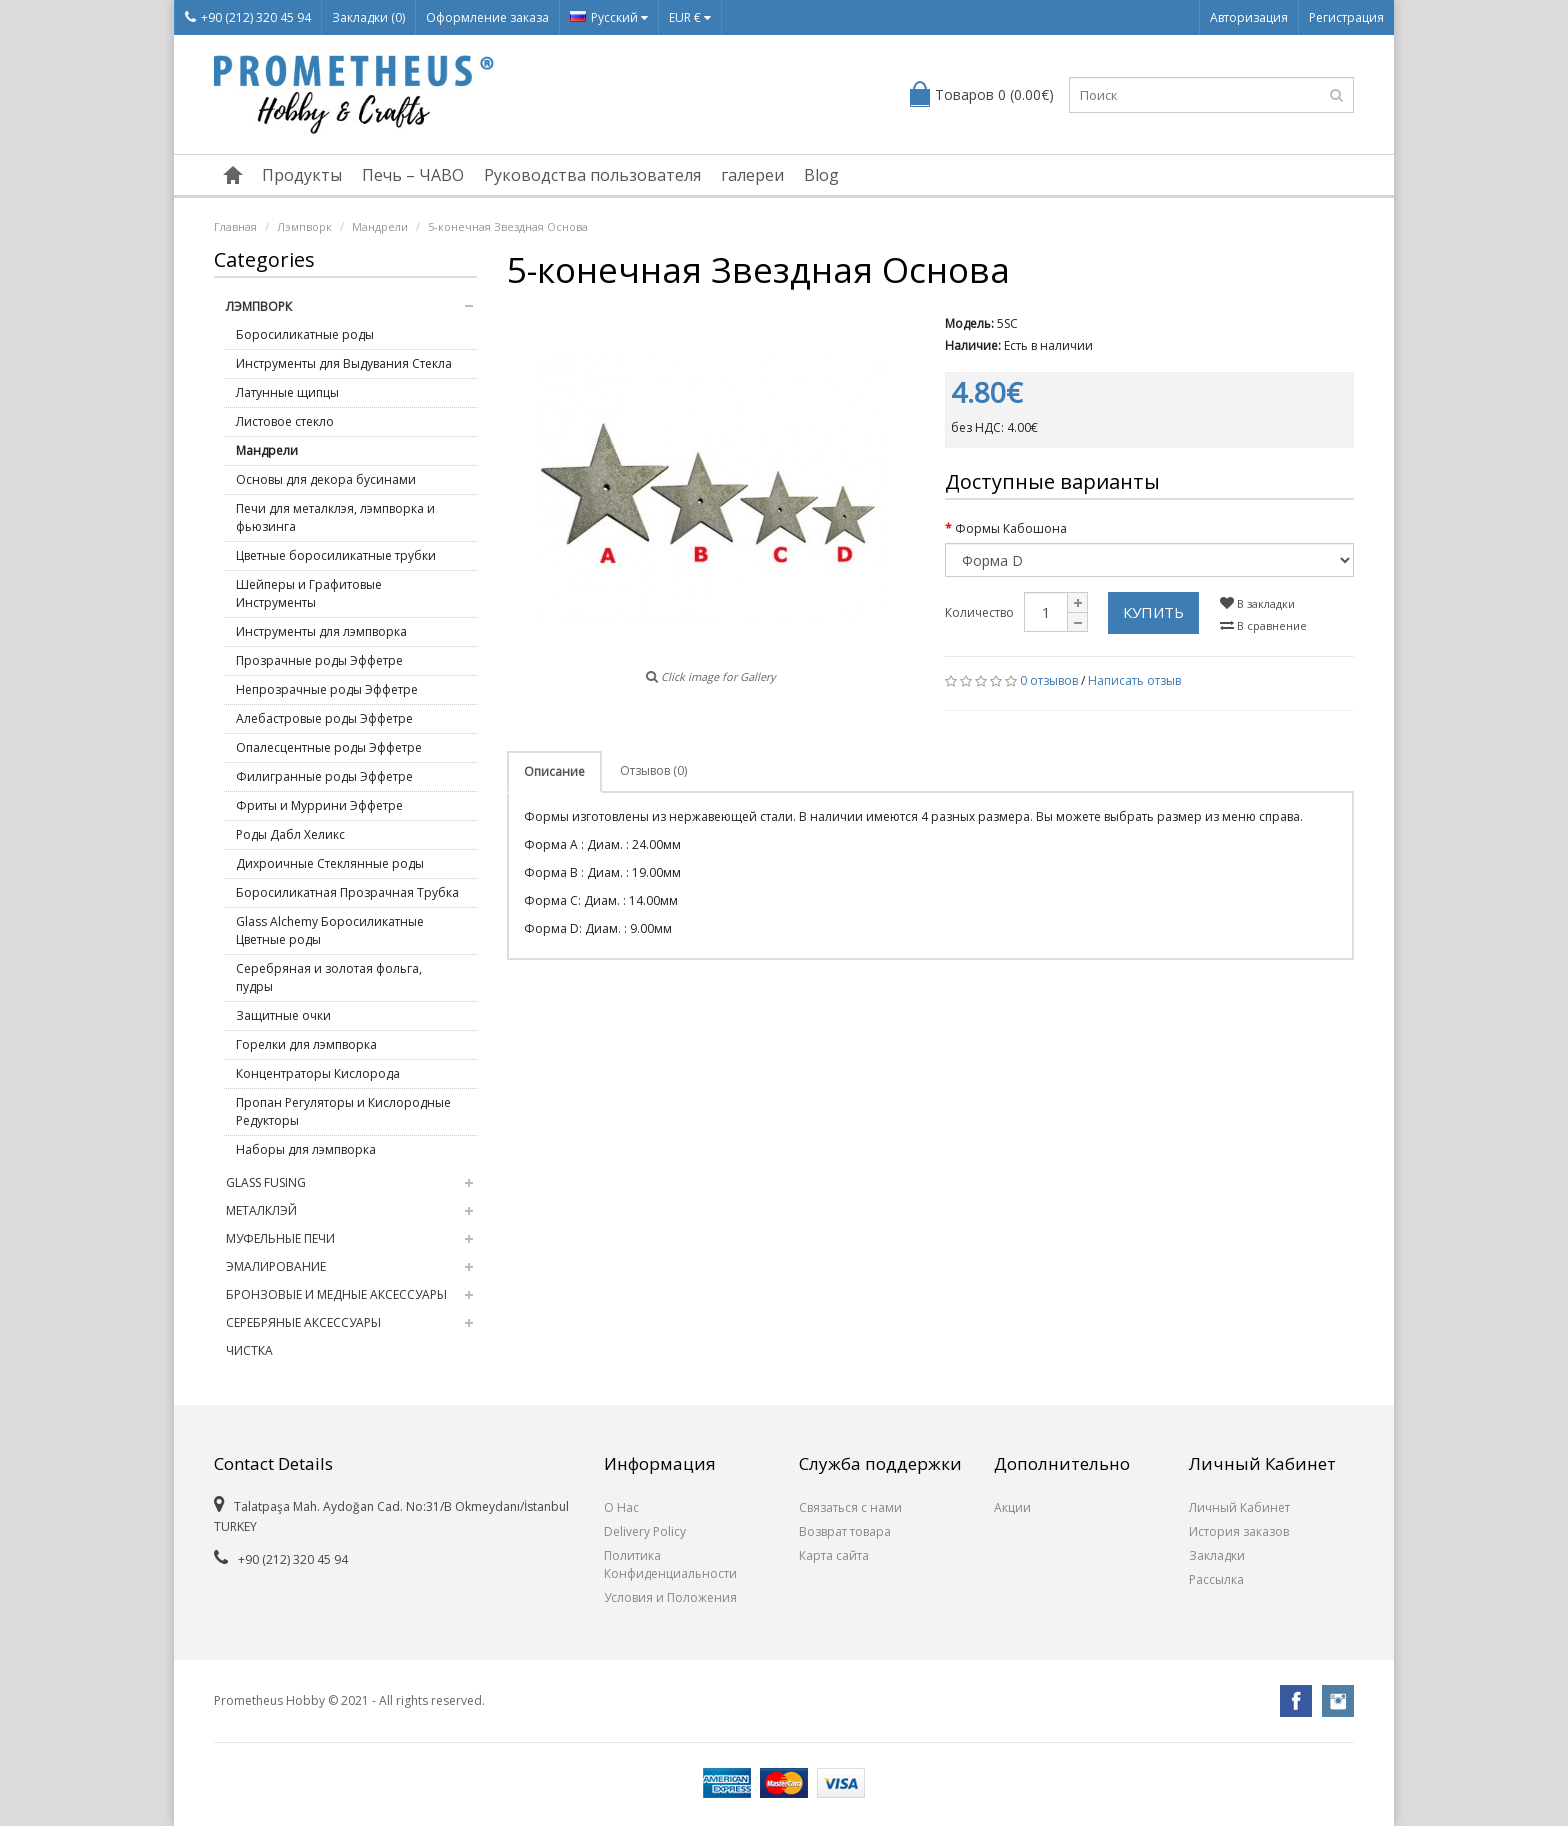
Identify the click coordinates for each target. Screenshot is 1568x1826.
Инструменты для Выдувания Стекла (344, 363)
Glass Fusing (266, 1182)
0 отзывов (1049, 680)
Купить (1153, 612)
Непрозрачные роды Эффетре (327, 689)
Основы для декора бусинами (326, 479)
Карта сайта (834, 1555)
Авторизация (1249, 17)
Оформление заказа (487, 17)
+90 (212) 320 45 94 (248, 17)
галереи (752, 175)
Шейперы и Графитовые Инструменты (309, 593)
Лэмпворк (304, 226)
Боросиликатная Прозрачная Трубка (347, 892)
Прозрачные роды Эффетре (319, 660)
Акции (1012, 1507)
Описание (554, 771)
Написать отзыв (1134, 680)
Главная (235, 226)
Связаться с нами (850, 1507)
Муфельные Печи (280, 1238)
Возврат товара (845, 1531)
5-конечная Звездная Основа (508, 226)
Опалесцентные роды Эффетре (329, 747)
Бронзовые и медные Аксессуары (336, 1294)
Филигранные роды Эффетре (324, 776)
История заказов (1239, 1531)
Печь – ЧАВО (413, 175)
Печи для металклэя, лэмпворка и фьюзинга (335, 517)
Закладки (1217, 1555)
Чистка (249, 1350)
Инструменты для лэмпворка (321, 631)
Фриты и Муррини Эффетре (319, 805)
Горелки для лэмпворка (306, 1044)
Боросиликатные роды (305, 334)
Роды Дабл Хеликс (290, 834)
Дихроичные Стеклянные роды (330, 863)
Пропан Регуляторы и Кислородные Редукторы (343, 1111)
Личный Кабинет (1239, 1507)
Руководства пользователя (592, 175)
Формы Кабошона (1011, 528)
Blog (821, 175)
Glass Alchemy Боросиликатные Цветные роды (330, 930)
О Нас (621, 1507)
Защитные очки (283, 1015)
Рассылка (1216, 1579)
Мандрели (380, 226)
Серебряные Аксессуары (303, 1322)
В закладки (1257, 603)
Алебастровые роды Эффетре (324, 718)
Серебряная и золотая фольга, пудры (329, 977)
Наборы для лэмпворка (306, 1149)
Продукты (302, 175)
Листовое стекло (285, 421)
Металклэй (261, 1210)
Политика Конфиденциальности (670, 1564)
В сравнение (1263, 625)
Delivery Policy (645, 1531)
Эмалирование (276, 1266)
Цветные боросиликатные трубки (336, 555)
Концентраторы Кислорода (318, 1073)
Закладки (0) (368, 17)
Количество (979, 612)
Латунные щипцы (287, 392)
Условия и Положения (670, 1597)
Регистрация (1346, 17)
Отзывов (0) (653, 770)
